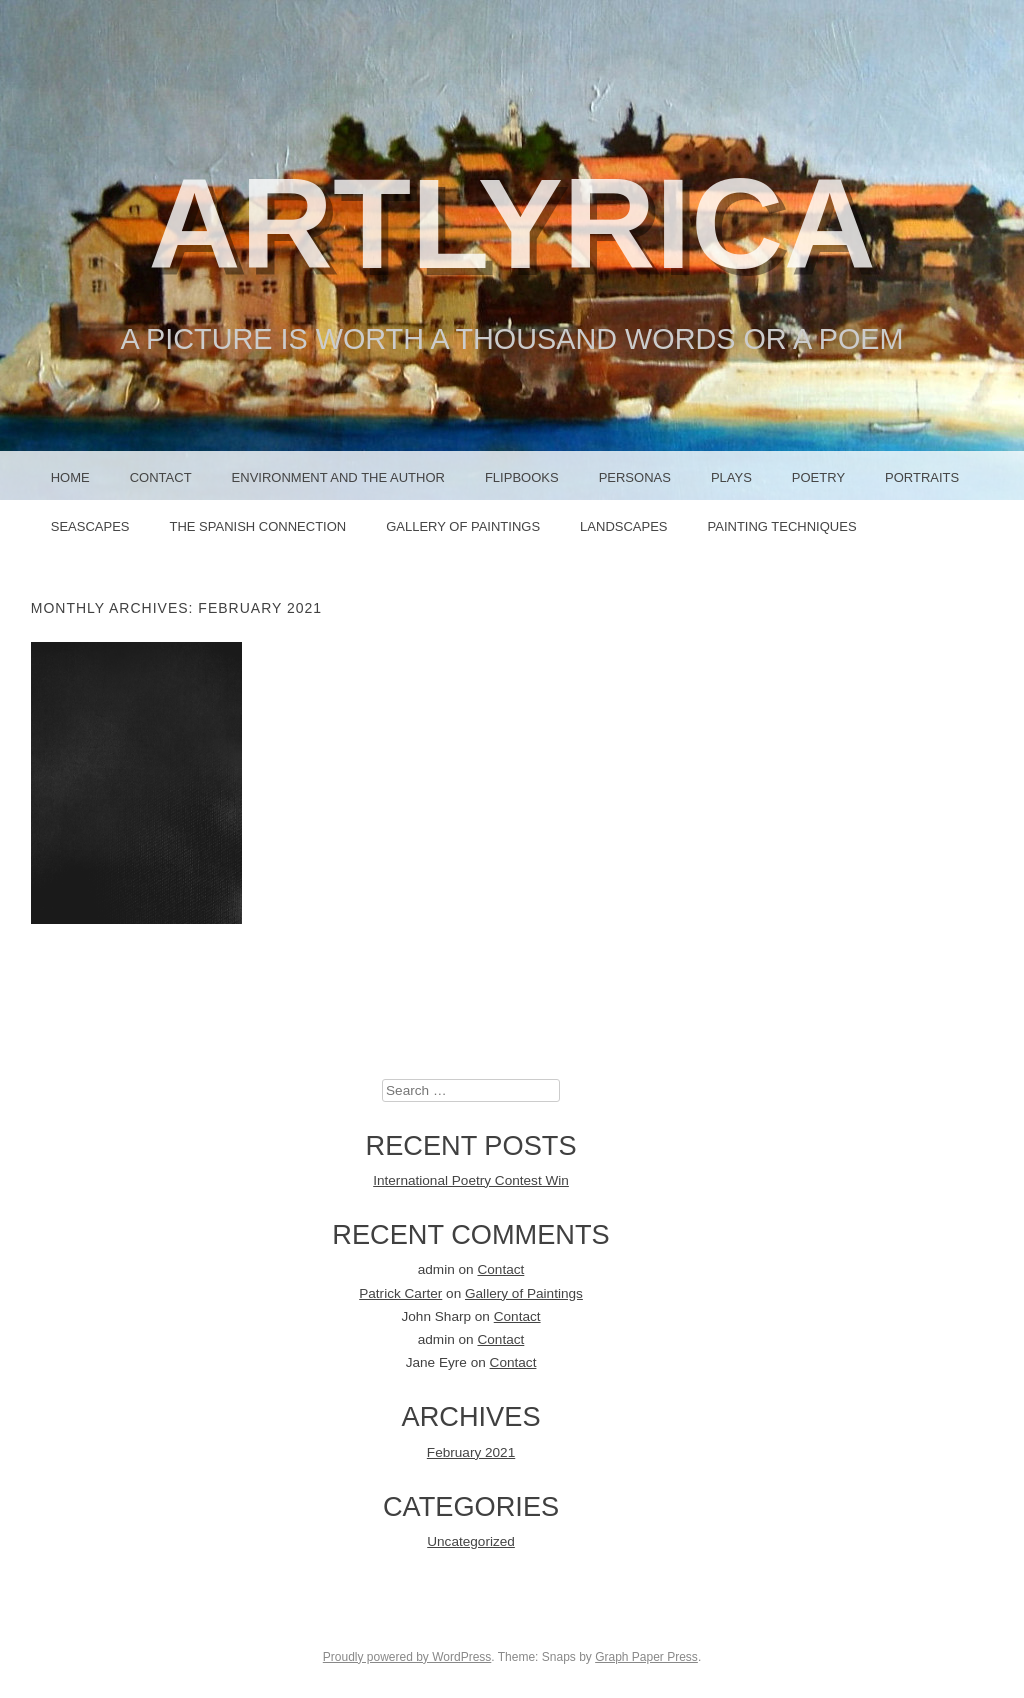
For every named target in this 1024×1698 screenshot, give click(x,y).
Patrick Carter (400, 1293)
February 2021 (471, 1452)
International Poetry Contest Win (471, 1180)
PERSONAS (635, 477)
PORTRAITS (922, 477)
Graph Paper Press (646, 1657)
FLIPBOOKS (522, 477)
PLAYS (731, 477)
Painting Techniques (782, 526)
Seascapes (90, 526)
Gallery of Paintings (463, 526)
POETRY (818, 477)
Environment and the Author (338, 477)
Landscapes (623, 526)
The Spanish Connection (257, 526)
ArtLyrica (512, 223)
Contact (161, 477)
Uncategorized (471, 1541)
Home (70, 477)
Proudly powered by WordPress (407, 1657)
